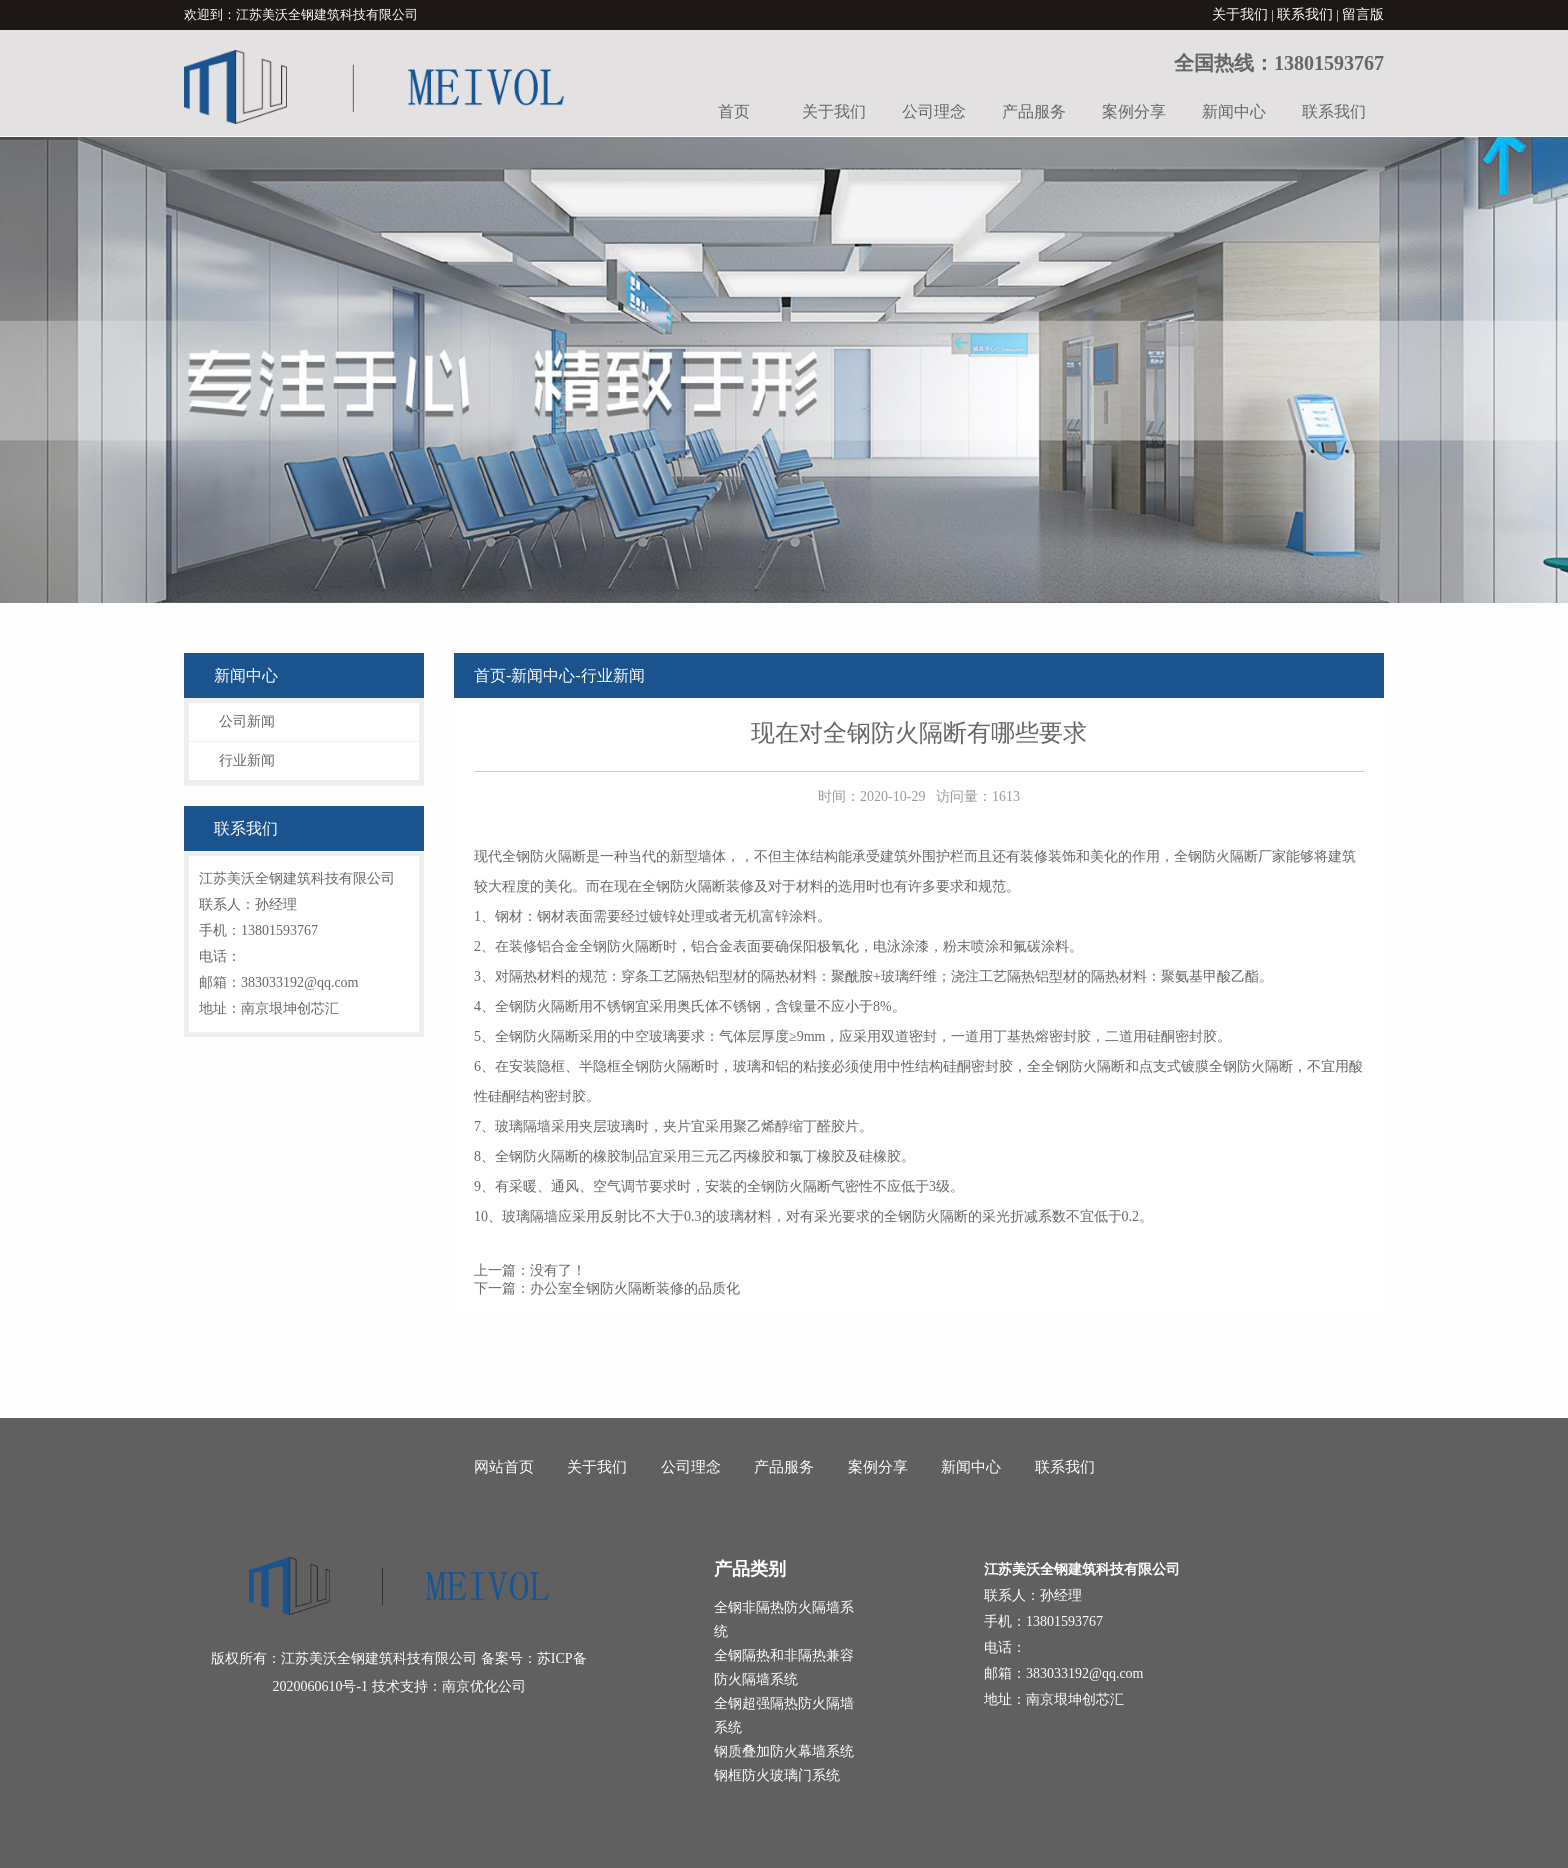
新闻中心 (1234, 111)
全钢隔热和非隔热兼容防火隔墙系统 (784, 1667)
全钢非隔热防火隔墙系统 (784, 1619)
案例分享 (1134, 111)
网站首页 (504, 1467)
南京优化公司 (484, 1686)
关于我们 (1240, 14)
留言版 (1363, 14)
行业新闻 (247, 760)
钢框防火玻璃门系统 (777, 1775)
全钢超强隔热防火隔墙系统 (784, 1715)
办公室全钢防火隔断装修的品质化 (635, 1288)
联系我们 (1305, 14)
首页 (734, 111)
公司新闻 (247, 721)
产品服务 (1034, 111)
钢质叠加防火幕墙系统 (784, 1751)
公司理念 (934, 111)
